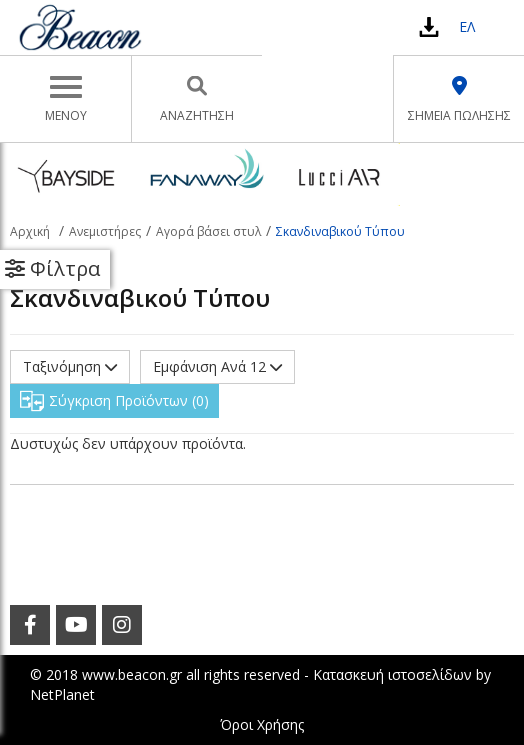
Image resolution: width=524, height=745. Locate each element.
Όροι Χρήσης (262, 724)
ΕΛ (467, 26)
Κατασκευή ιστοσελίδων (392, 674)
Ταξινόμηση (70, 366)
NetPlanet (62, 694)
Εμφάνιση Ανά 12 (217, 366)
